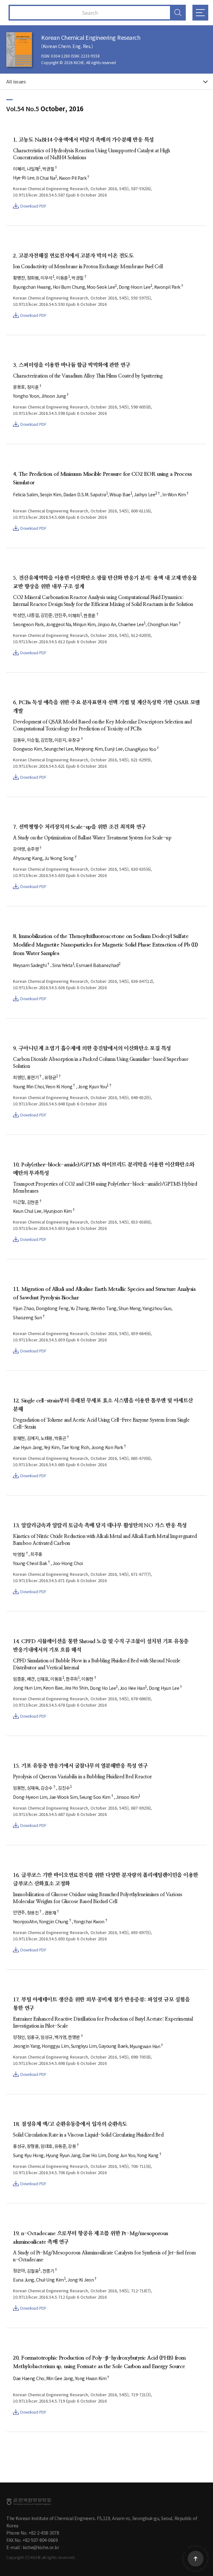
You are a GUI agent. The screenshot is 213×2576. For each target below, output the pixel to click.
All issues (16, 81)
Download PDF (29, 206)
